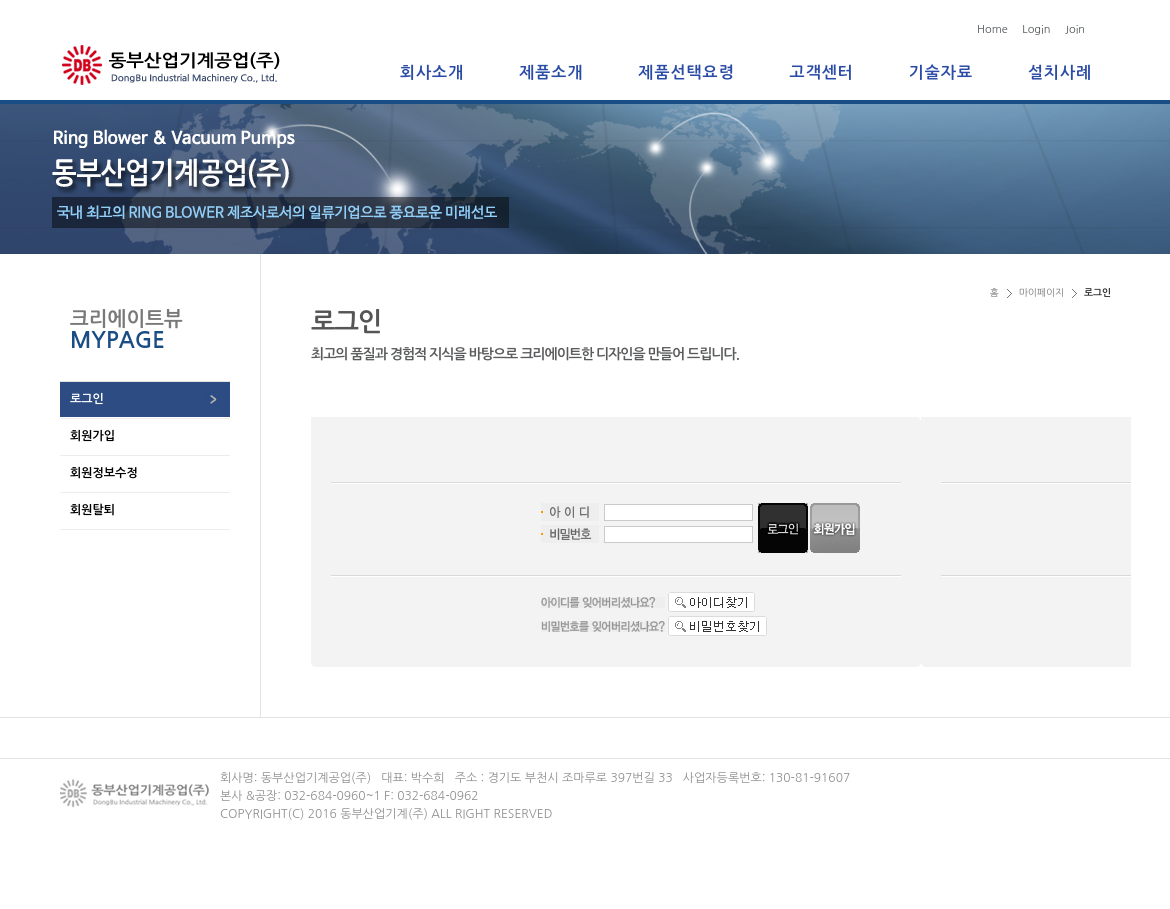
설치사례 (1060, 72)
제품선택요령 (686, 72)
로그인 (87, 399)
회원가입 (92, 436)
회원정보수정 (104, 473)
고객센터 (822, 72)
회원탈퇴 (92, 510)
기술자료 (941, 72)
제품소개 (551, 72)
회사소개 (432, 72)
